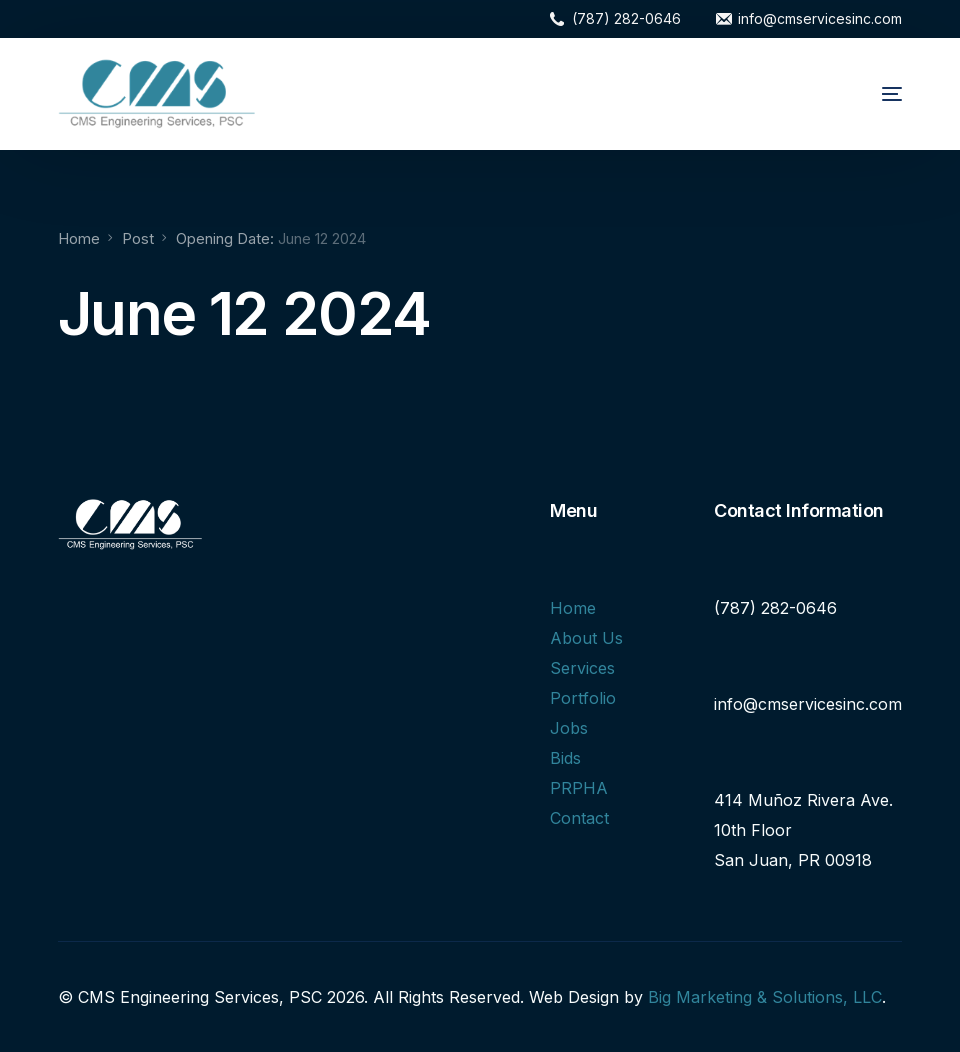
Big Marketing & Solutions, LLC (765, 997)
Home (573, 608)
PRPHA (579, 788)
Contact (579, 818)
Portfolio (583, 698)
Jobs (569, 728)
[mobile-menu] (866, 94)
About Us (586, 638)
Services (582, 668)
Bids (565, 758)
